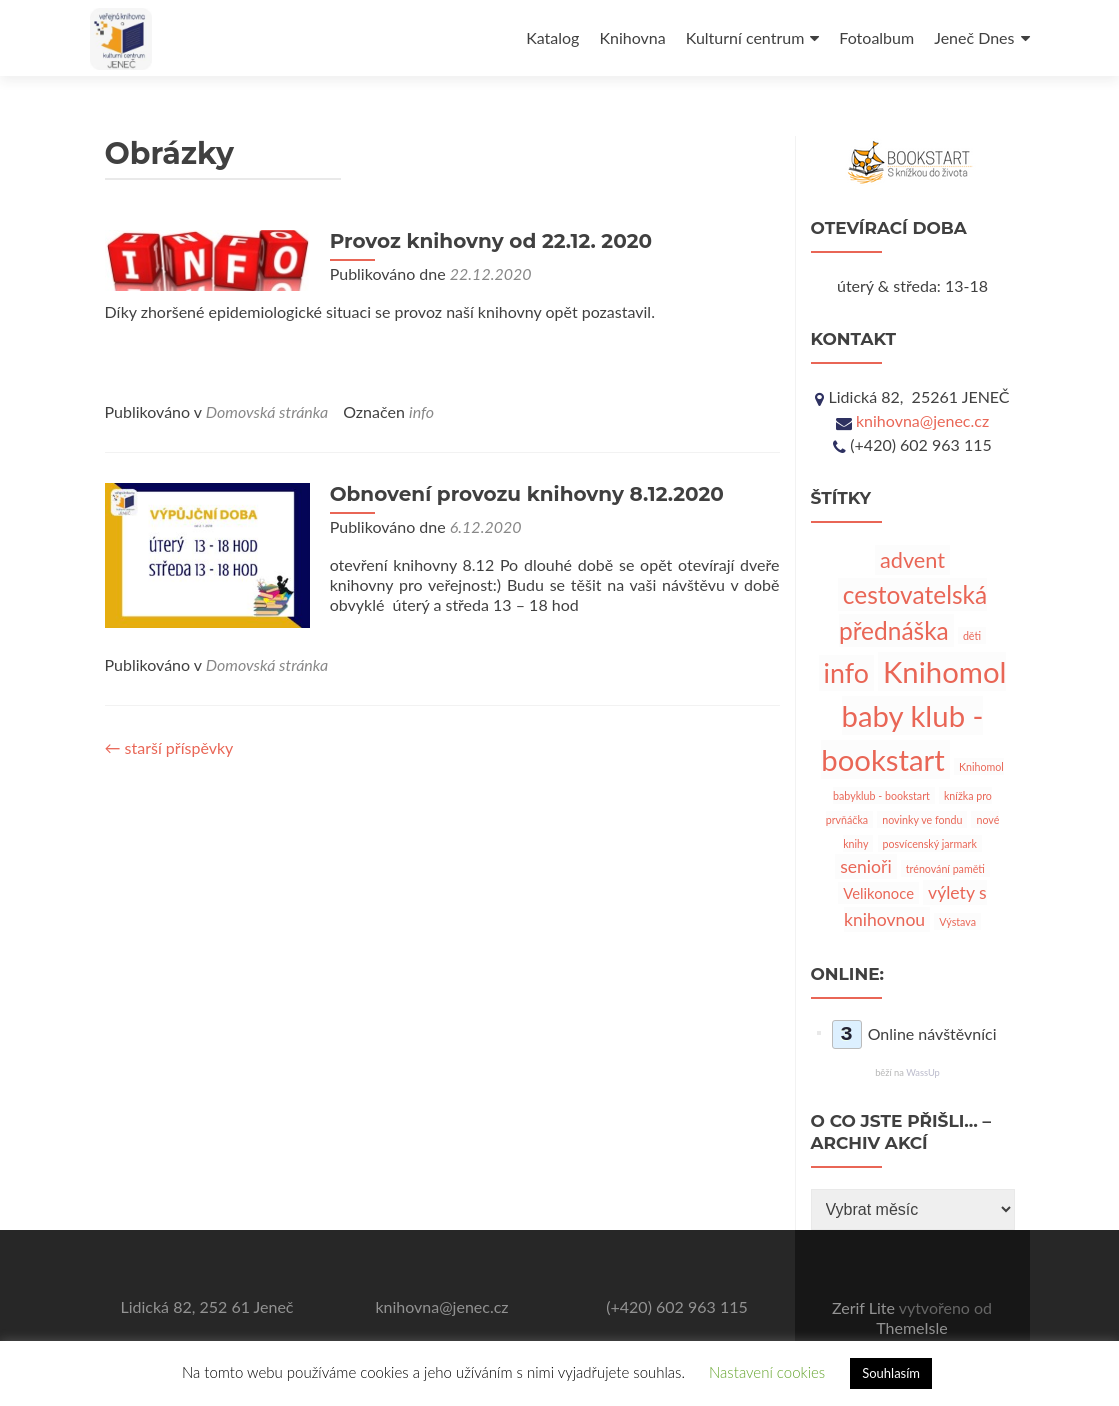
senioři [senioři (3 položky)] (866, 866)
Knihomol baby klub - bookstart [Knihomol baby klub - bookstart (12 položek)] (913, 715)
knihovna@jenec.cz (922, 420)
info (421, 411)
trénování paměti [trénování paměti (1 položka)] (945, 868)
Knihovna (632, 37)
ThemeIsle (911, 1327)
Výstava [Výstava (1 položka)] (957, 921)
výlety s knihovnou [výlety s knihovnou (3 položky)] (915, 905)
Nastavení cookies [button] (767, 1372)
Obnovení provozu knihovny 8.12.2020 (522, 494)
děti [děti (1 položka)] (972, 635)
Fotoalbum (876, 37)
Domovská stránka (267, 411)
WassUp (923, 1072)
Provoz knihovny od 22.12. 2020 (486, 241)
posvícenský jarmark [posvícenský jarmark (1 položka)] (930, 843)
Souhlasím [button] (891, 1373)
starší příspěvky (169, 747)
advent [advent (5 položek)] (912, 560)
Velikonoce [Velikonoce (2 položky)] (878, 893)
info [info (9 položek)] (846, 673)
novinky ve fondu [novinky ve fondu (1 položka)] (922, 819)
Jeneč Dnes (974, 37)
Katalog (552, 37)
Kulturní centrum (745, 37)
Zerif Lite (865, 1307)
